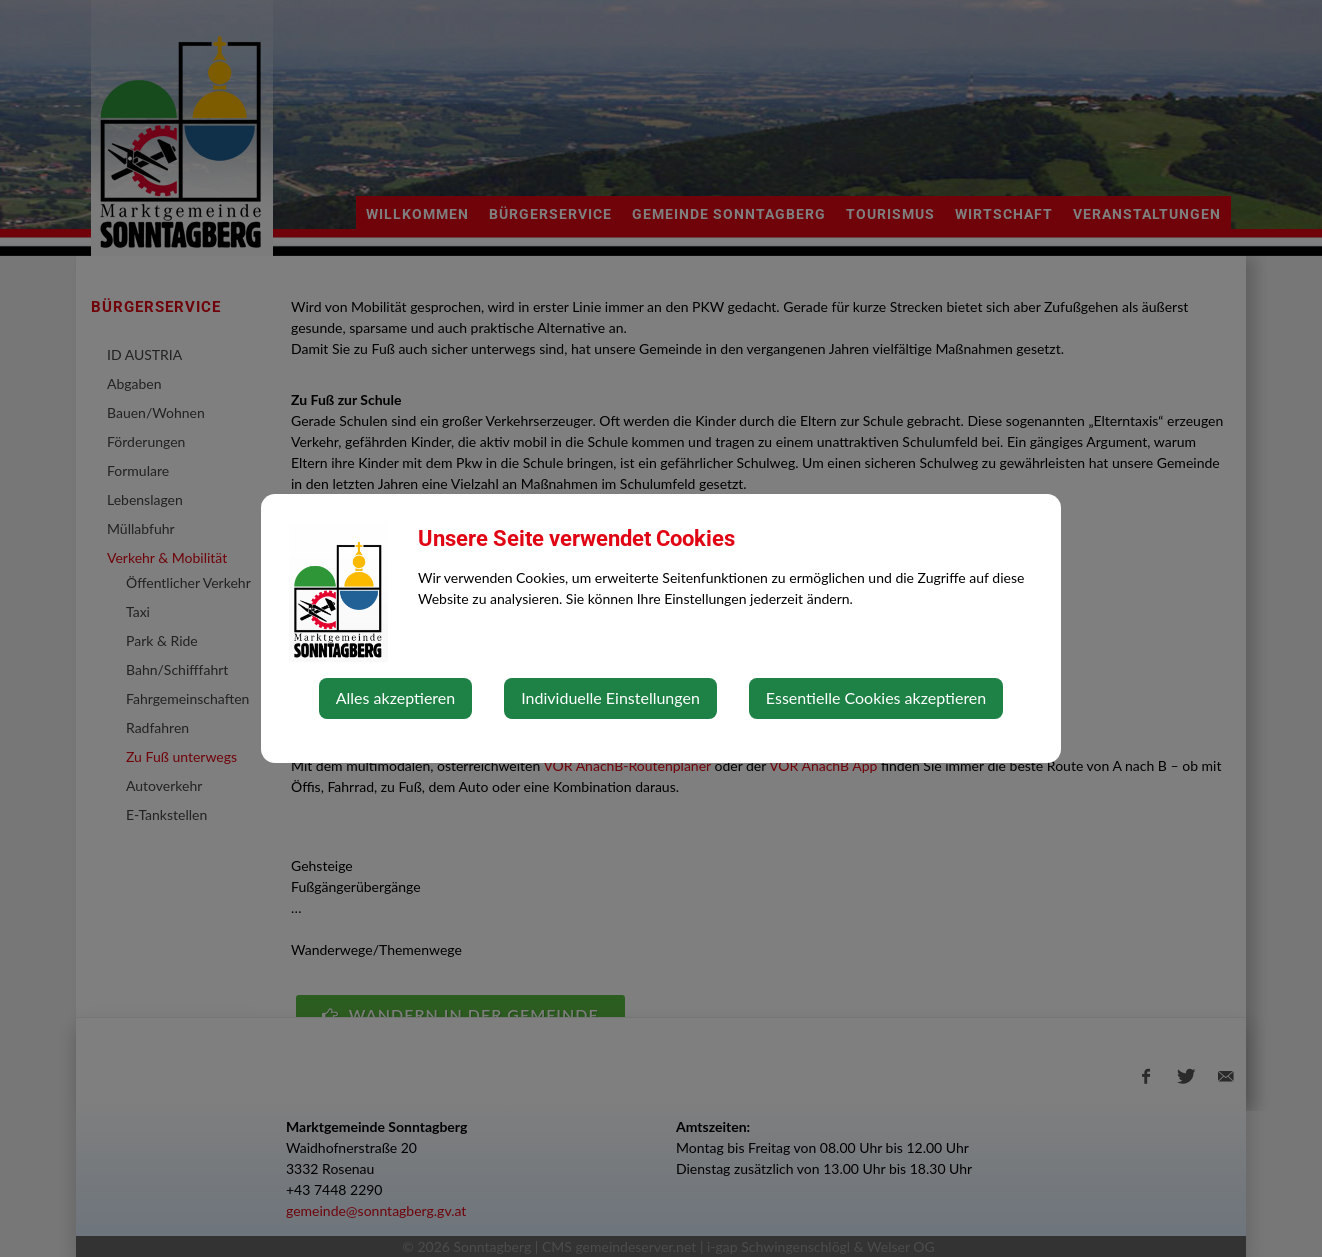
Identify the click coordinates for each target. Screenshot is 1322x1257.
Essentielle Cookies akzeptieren (876, 697)
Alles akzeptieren (395, 697)
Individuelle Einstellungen (610, 697)
